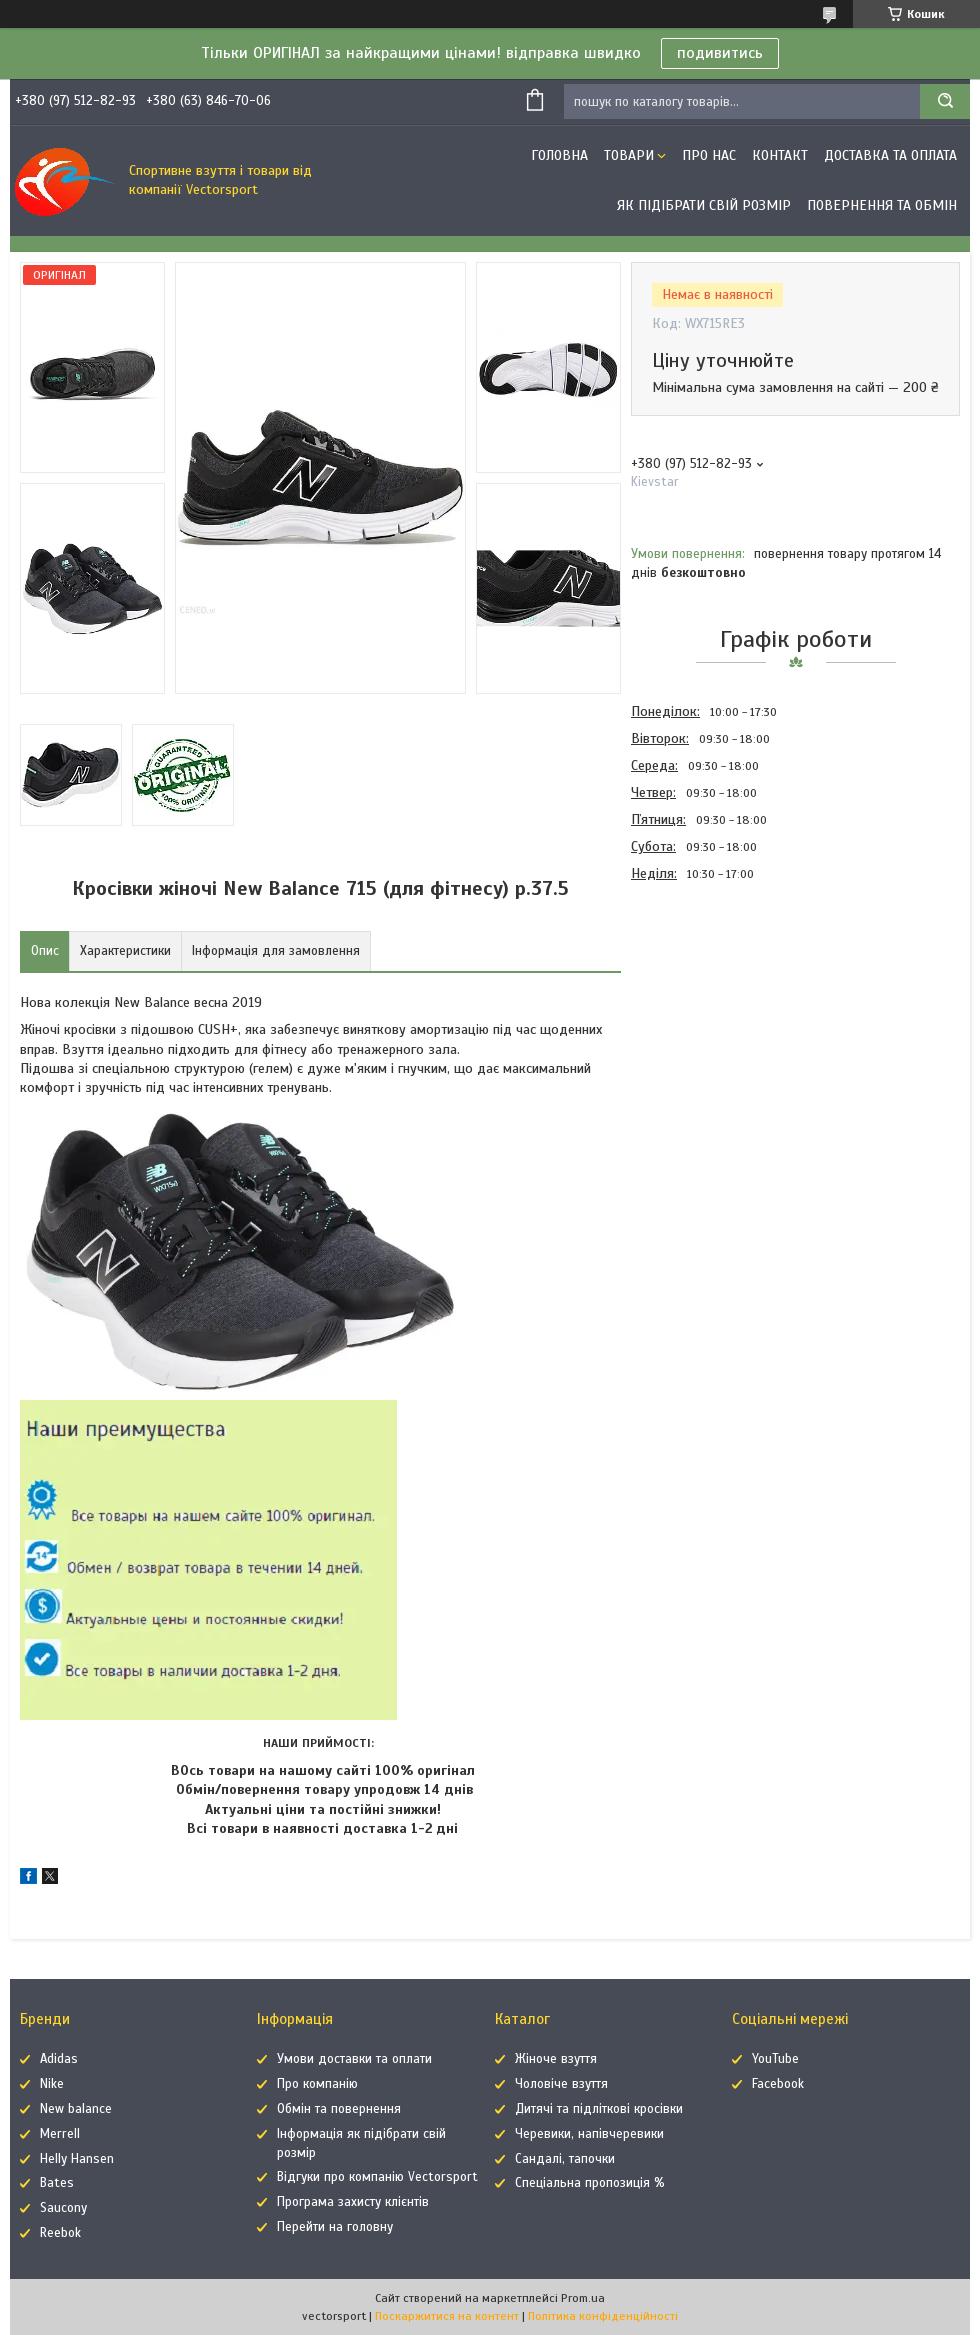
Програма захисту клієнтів (353, 2202)
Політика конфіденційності (603, 2316)
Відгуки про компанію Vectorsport (377, 2177)
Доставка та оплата (890, 155)
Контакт (780, 155)
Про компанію (317, 2084)
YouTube (775, 2059)
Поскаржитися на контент (447, 2316)
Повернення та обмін (882, 205)
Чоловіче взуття (561, 2084)
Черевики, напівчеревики (589, 2134)
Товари (629, 155)
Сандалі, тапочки (565, 2159)
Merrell (60, 2134)
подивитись (720, 53)
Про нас (709, 155)
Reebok (60, 2233)
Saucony (63, 2208)
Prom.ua (583, 2298)
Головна (559, 155)
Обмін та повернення (339, 2109)
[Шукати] (945, 101)
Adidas (59, 2059)
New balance (76, 2109)
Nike (52, 2084)
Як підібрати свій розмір (704, 205)
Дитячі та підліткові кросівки (599, 2109)
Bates (57, 2183)
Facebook (778, 2084)
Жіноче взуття (556, 2059)
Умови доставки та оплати (354, 2059)
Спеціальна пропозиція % (590, 2183)
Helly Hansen (77, 2159)
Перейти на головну (335, 2227)
